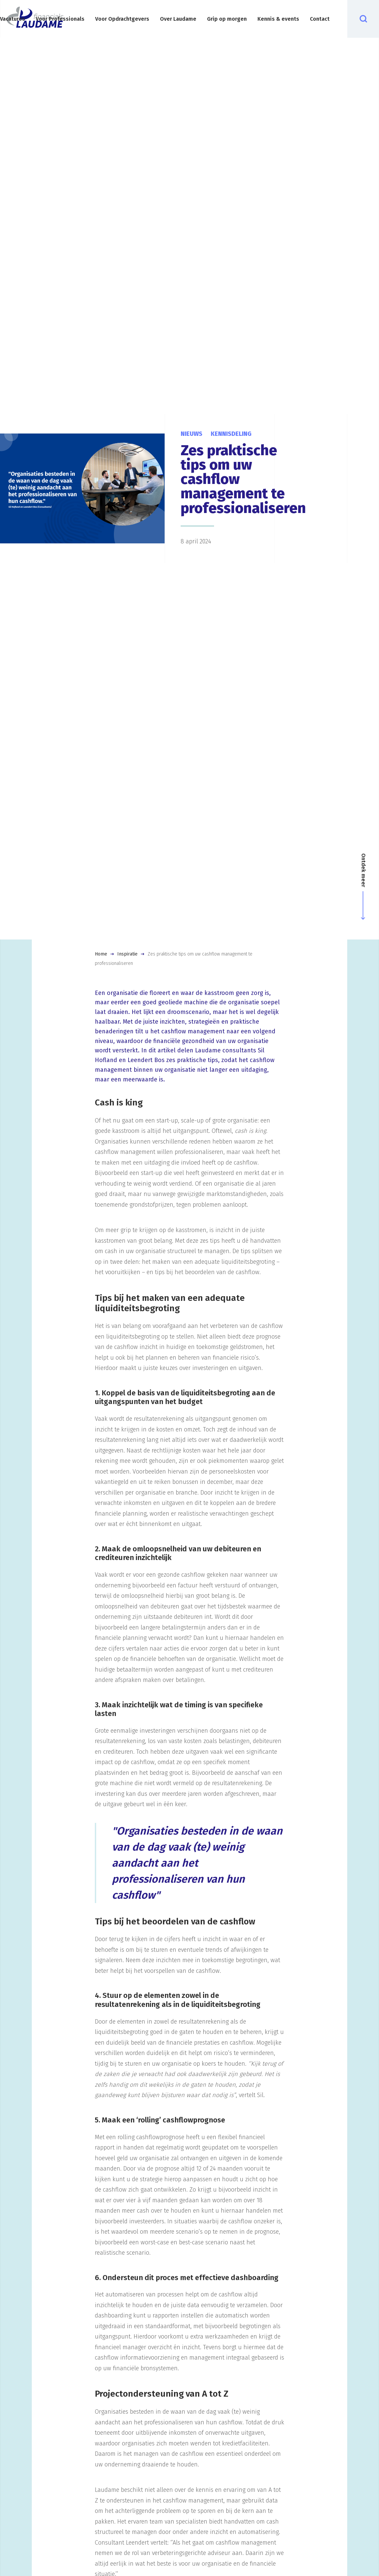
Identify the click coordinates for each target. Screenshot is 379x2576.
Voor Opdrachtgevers (122, 19)
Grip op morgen (227, 19)
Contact (320, 19)
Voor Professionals (60, 19)
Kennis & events (278, 19)
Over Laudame (178, 19)
